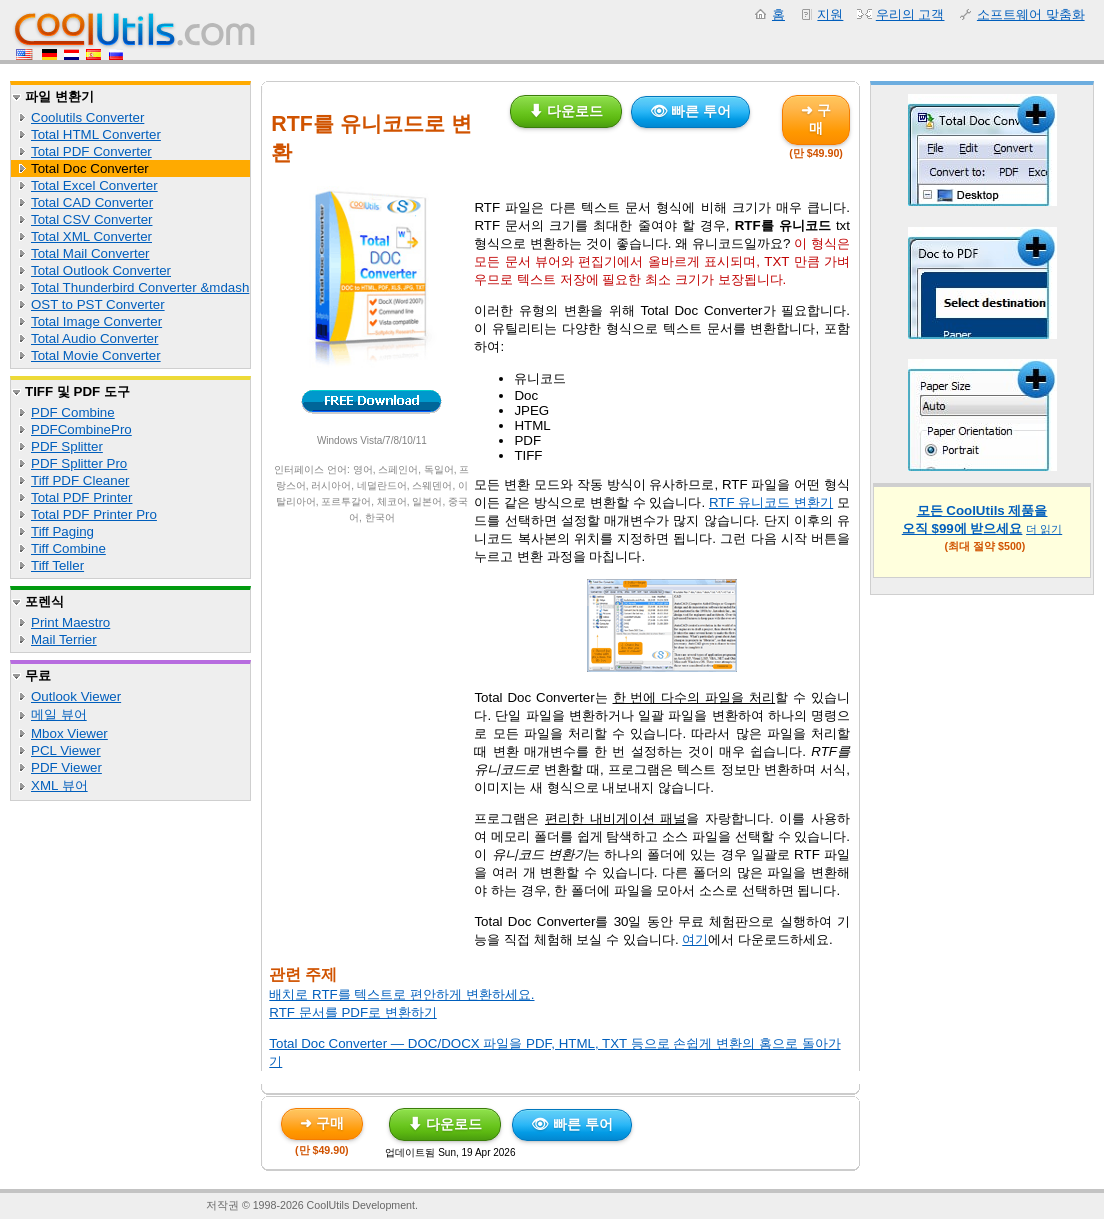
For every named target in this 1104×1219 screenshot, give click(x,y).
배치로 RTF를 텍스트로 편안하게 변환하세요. (401, 994)
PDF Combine (73, 412)
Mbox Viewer (69, 733)
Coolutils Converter (87, 117)
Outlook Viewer (76, 696)
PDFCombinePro (81, 429)
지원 (830, 14)
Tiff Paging (62, 531)
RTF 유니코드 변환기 (771, 502)
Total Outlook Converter (101, 270)
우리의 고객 (910, 14)
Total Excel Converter (94, 185)
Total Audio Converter (94, 338)
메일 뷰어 (59, 714)
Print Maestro (70, 622)
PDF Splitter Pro (79, 463)
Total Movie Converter (96, 355)
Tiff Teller (57, 565)
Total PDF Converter (91, 151)
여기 (695, 939)
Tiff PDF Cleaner (80, 480)
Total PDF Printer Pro (94, 514)
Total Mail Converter (90, 253)
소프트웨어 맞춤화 (1031, 14)
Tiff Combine (68, 548)
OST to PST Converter (98, 304)
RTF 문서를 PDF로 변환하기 (352, 1012)
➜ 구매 (816, 119)
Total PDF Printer (81, 497)
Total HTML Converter (96, 134)
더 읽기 (1044, 529)
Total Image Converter (96, 321)
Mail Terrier (64, 639)
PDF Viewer (66, 767)
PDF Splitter (67, 446)
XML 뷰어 (59, 785)
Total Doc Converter (90, 168)
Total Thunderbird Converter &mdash (140, 287)
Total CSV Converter (91, 219)
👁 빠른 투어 (691, 111)
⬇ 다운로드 (566, 111)
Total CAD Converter (92, 202)
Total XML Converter (91, 236)
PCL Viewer (66, 750)
